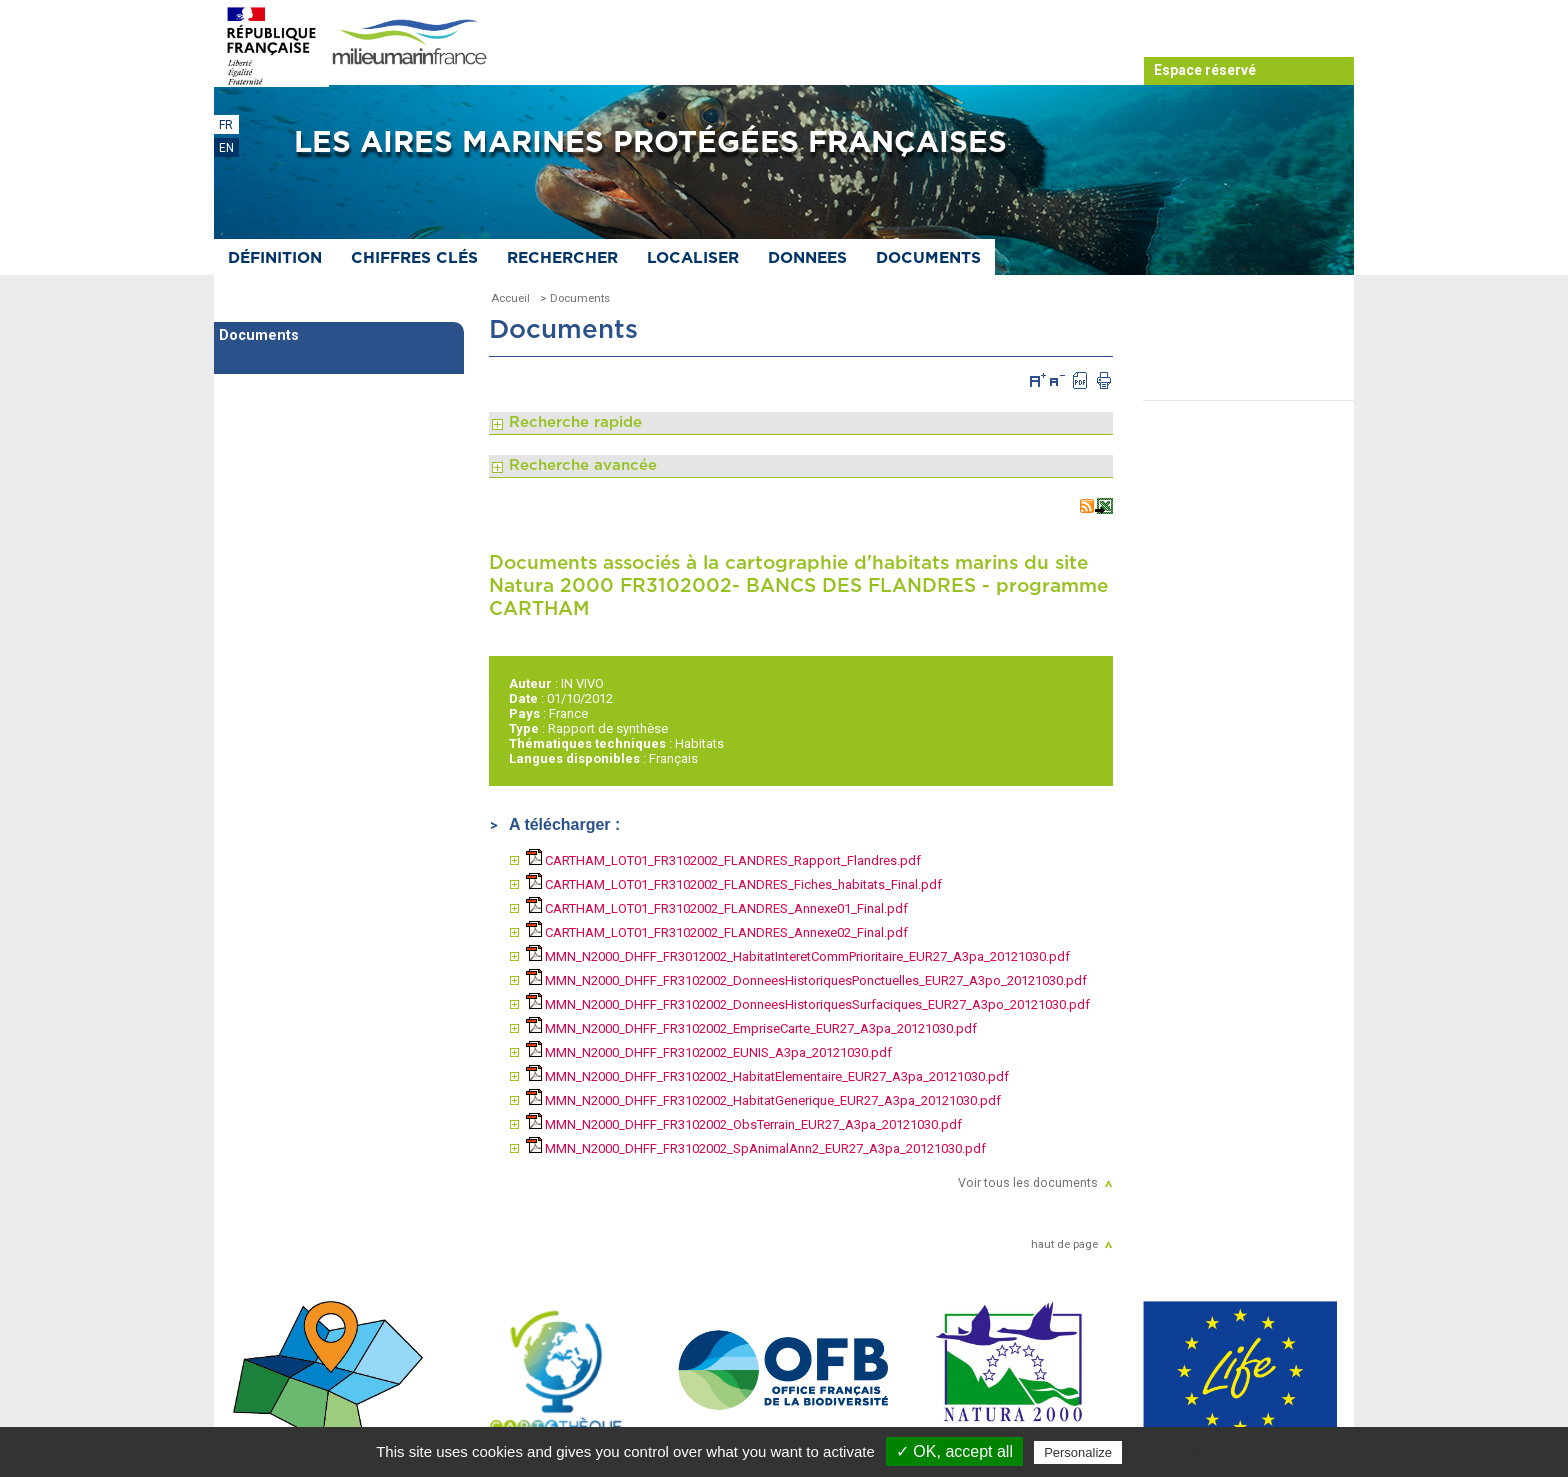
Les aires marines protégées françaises (650, 143)
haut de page (1064, 1244)
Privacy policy (1169, 1452)
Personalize (1078, 1452)
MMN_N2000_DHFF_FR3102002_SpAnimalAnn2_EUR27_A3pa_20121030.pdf (756, 1148)
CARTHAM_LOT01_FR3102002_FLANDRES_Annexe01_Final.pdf (717, 908)
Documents (928, 258)
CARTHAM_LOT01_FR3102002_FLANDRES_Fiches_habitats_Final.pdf (734, 884)
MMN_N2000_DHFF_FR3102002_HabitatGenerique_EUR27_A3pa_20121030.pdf (763, 1100)
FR (226, 125)
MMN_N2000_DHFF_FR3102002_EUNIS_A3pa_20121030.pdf (709, 1052)
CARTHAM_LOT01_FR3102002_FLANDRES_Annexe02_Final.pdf (717, 932)
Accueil (510, 298)
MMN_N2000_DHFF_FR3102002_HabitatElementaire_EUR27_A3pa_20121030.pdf (767, 1076)
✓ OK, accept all (954, 1451)
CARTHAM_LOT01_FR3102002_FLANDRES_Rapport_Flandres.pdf (723, 860)
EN (226, 148)
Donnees (807, 258)
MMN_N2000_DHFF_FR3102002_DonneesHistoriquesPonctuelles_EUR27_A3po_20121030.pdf (806, 980)
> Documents (575, 298)
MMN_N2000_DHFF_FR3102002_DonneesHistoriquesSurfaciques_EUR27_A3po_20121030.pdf (808, 1004)
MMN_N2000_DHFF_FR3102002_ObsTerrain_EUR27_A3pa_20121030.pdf (744, 1124)
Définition (275, 258)
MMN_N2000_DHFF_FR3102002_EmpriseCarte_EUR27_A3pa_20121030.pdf (751, 1028)
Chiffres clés (414, 258)
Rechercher (562, 258)
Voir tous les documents (1028, 1183)
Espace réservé (1205, 70)
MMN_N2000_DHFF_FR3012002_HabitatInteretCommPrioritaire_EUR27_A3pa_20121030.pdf (798, 956)
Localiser (693, 258)
